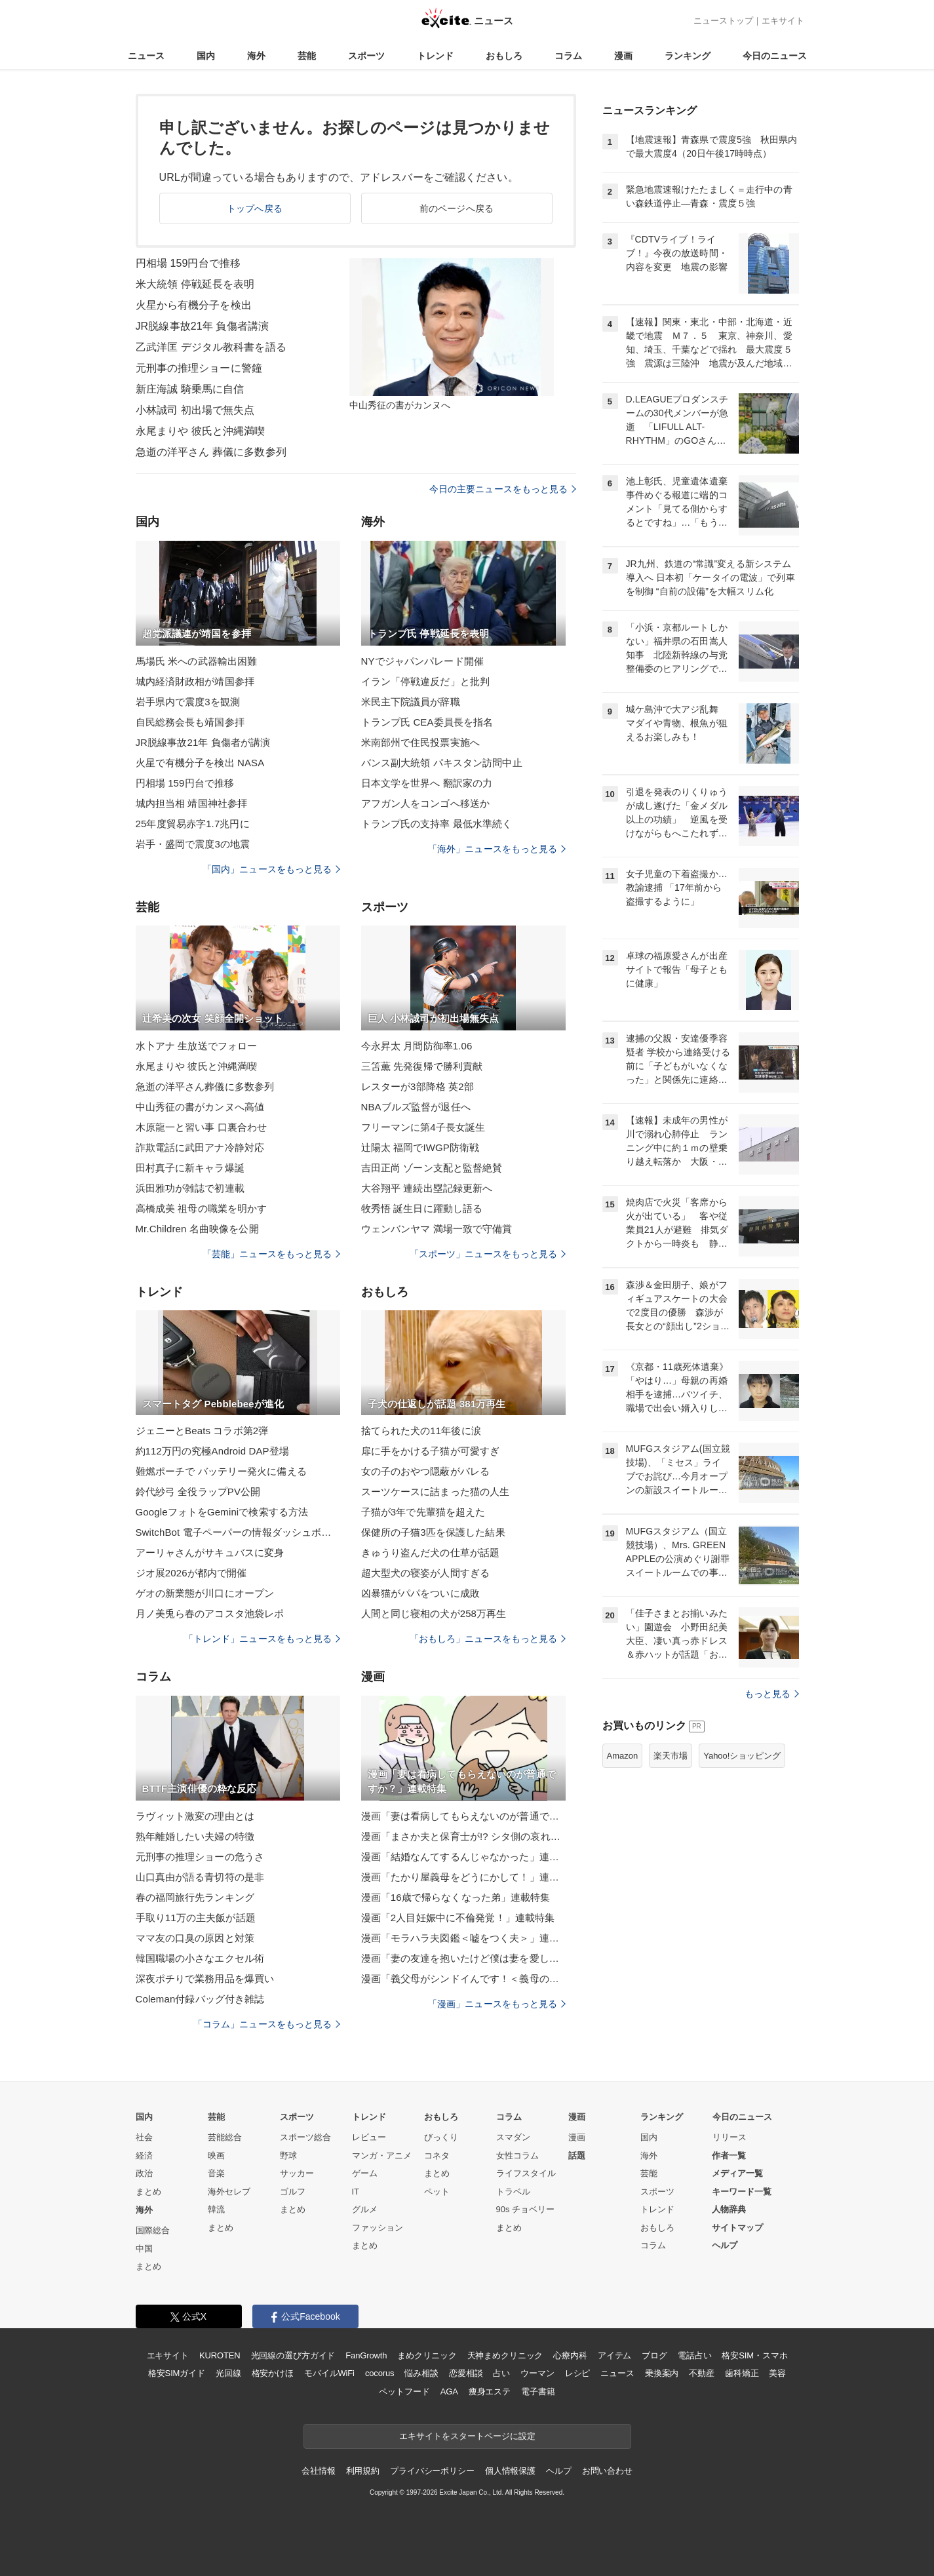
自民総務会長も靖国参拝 (190, 722)
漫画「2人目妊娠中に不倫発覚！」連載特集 (458, 1917)
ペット (437, 2191)
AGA (449, 2391)
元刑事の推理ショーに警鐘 (199, 368)
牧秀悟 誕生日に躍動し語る (422, 1208)
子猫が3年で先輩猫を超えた (423, 1511)
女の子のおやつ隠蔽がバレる (425, 1471)
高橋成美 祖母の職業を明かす (201, 1208)
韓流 (216, 2209)
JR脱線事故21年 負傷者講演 (202, 326)
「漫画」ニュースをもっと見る (497, 2004)
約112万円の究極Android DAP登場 (212, 1450)
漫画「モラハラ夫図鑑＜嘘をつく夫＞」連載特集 (463, 1937)
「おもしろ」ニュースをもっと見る (488, 1638)
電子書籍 (538, 2391)
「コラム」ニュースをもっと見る (266, 2024)
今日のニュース (775, 55)
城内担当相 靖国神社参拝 (192, 803)
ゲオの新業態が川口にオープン (205, 1593)
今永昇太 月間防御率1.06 (417, 1045)
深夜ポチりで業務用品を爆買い (205, 1978)
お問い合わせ (607, 2471)
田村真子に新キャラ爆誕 (190, 1167)
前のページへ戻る (456, 208)
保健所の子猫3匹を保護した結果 (433, 1532)
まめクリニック (426, 2355)
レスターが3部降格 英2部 (417, 1086)
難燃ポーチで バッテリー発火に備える (221, 1471)
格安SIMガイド (176, 2373)
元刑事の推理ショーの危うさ (200, 1856)
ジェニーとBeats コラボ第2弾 (202, 1430)
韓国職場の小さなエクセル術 (200, 1958)
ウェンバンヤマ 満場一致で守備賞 (437, 1228)
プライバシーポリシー (432, 2471)
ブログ (654, 2355)
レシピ (578, 2373)
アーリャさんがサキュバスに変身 (210, 1552)
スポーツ (366, 55)
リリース (729, 2137)
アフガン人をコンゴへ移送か (425, 803)
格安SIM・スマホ (754, 2355)
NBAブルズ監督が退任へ (416, 1106)
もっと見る (772, 1693)
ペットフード (404, 2391)
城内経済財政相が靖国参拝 (195, 681)
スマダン (513, 2137)
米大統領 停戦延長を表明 (195, 284)
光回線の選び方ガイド (293, 2355)
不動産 (701, 2373)
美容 (777, 2373)
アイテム (614, 2355)
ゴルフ (292, 2191)
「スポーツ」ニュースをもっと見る (488, 1254)
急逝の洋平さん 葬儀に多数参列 (211, 452)
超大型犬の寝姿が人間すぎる (425, 1572)
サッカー (297, 2173)
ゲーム (365, 2173)
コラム (568, 55)
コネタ (437, 2155)
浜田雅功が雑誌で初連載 (190, 1188)
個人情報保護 (510, 2471)
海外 (256, 55)
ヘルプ (724, 2245)
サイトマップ (737, 2228)
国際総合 (153, 2230)
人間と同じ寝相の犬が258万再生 (434, 1613)
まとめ (148, 2191)
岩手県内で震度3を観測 (188, 701)
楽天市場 (670, 1756)
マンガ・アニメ (382, 2155)
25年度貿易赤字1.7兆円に (193, 823)
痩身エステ (490, 2391)
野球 (288, 2155)
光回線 (228, 2373)
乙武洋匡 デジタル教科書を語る (211, 347)
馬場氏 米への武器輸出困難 (197, 661)
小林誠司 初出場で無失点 (195, 410)
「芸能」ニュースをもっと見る (271, 1254)
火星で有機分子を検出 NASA (200, 762)
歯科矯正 (741, 2373)
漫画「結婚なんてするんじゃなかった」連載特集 (463, 1856)
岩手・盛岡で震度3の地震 (193, 843)
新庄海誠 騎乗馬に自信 (190, 389)
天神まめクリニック (505, 2355)
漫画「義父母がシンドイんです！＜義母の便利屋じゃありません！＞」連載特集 (463, 1978)
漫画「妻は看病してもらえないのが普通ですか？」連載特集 (463, 1816)
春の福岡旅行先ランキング (195, 1897)
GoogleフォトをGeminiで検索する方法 (222, 1511)
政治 (144, 2173)
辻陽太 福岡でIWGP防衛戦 (420, 1147)
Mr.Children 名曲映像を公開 (197, 1228)
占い (501, 2373)
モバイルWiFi (329, 2373)
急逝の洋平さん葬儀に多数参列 (205, 1086)
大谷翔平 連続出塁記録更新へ (427, 1188)
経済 (144, 2155)
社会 (144, 2137)
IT (356, 2191)
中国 (144, 2249)
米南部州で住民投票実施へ (420, 742)
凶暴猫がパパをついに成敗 (420, 1593)
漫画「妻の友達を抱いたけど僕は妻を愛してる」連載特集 (463, 1958)
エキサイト (783, 21)
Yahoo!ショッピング (742, 1756)
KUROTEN (220, 2355)
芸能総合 (225, 2137)
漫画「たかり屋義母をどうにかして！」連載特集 (463, 1877)
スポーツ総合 (305, 2137)
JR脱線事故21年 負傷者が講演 (203, 742)
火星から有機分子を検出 (194, 305)
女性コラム (517, 2155)
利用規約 (362, 2471)
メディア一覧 (737, 2173)
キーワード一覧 (741, 2191)
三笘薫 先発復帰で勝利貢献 (422, 1066)
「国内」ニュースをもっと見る (271, 869)
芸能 (307, 55)
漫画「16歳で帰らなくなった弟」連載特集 (456, 1897)
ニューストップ (723, 21)
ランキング (687, 55)
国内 (206, 55)
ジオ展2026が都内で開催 (191, 1572)
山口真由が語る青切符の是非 (200, 1877)
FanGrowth (366, 2355)
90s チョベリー (525, 2209)
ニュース (146, 55)
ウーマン (537, 2373)
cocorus (380, 2373)
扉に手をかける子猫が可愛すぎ (430, 1450)
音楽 (216, 2173)
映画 (216, 2155)
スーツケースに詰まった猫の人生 (435, 1491)
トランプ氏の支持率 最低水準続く (437, 823)
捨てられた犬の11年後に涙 (421, 1430)
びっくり (441, 2137)
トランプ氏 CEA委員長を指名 (427, 722)
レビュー (369, 2137)
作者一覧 (729, 2155)
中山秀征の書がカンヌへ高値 (200, 1106)
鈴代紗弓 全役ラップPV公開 (198, 1491)
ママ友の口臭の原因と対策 (195, 1937)
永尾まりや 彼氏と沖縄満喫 (200, 431)
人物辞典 (729, 2209)
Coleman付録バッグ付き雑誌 (200, 1998)
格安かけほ (273, 2373)
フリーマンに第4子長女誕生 (423, 1127)
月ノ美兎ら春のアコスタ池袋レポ (210, 1613)
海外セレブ (229, 2191)
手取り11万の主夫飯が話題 (196, 1917)
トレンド (435, 55)
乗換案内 (661, 2373)
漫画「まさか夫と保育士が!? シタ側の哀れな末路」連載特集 (463, 1836)
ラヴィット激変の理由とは (195, 1816)
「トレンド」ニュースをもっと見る (262, 1638)
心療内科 (570, 2355)
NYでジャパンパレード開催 (422, 661)
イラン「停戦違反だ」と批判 (425, 681)
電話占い (694, 2355)
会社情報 (318, 2471)
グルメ (365, 2209)
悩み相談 (421, 2373)
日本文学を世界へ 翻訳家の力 (427, 783)
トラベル (513, 2191)
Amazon (622, 1756)
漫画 (623, 55)
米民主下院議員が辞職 (410, 701)
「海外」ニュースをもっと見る (497, 849)
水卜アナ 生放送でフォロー (197, 1045)
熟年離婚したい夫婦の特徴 (195, 1836)
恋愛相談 (465, 2373)
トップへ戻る (254, 208)
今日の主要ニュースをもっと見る (502, 489)
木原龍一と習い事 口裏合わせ (201, 1127)
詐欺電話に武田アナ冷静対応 (200, 1147)
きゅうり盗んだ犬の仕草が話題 (430, 1552)
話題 (576, 2155)
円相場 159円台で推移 (188, 263)
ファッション (377, 2228)
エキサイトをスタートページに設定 (467, 2436)
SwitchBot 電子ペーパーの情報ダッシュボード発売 (238, 1532)
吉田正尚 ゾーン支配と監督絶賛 (432, 1167)
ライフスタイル (526, 2173)
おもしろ (504, 55)
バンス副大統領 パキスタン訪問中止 (441, 762)
